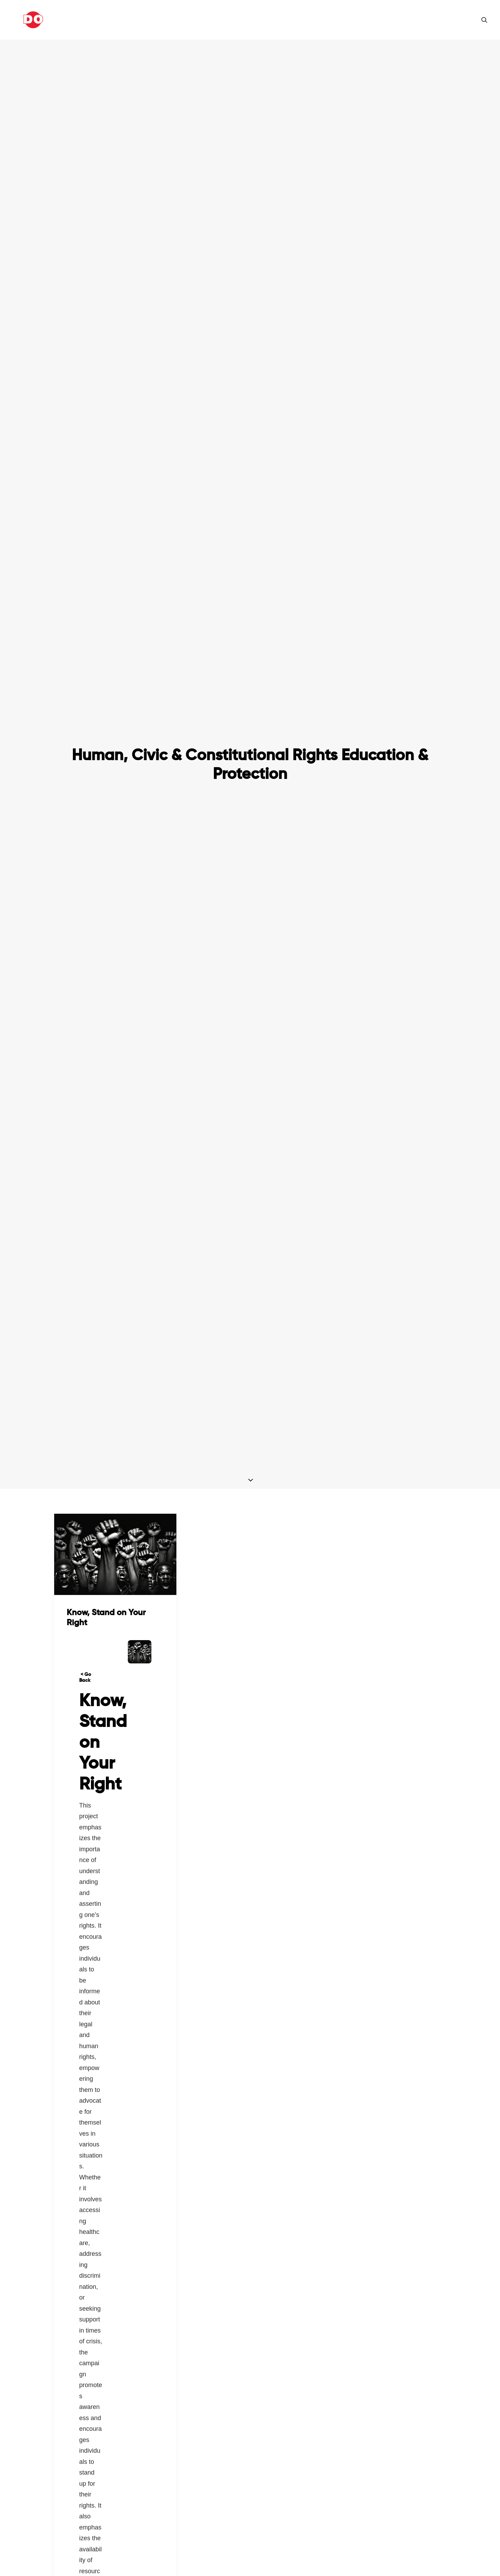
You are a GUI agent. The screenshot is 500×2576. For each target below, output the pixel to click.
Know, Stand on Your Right (106, 1280)
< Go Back (85, 1340)
